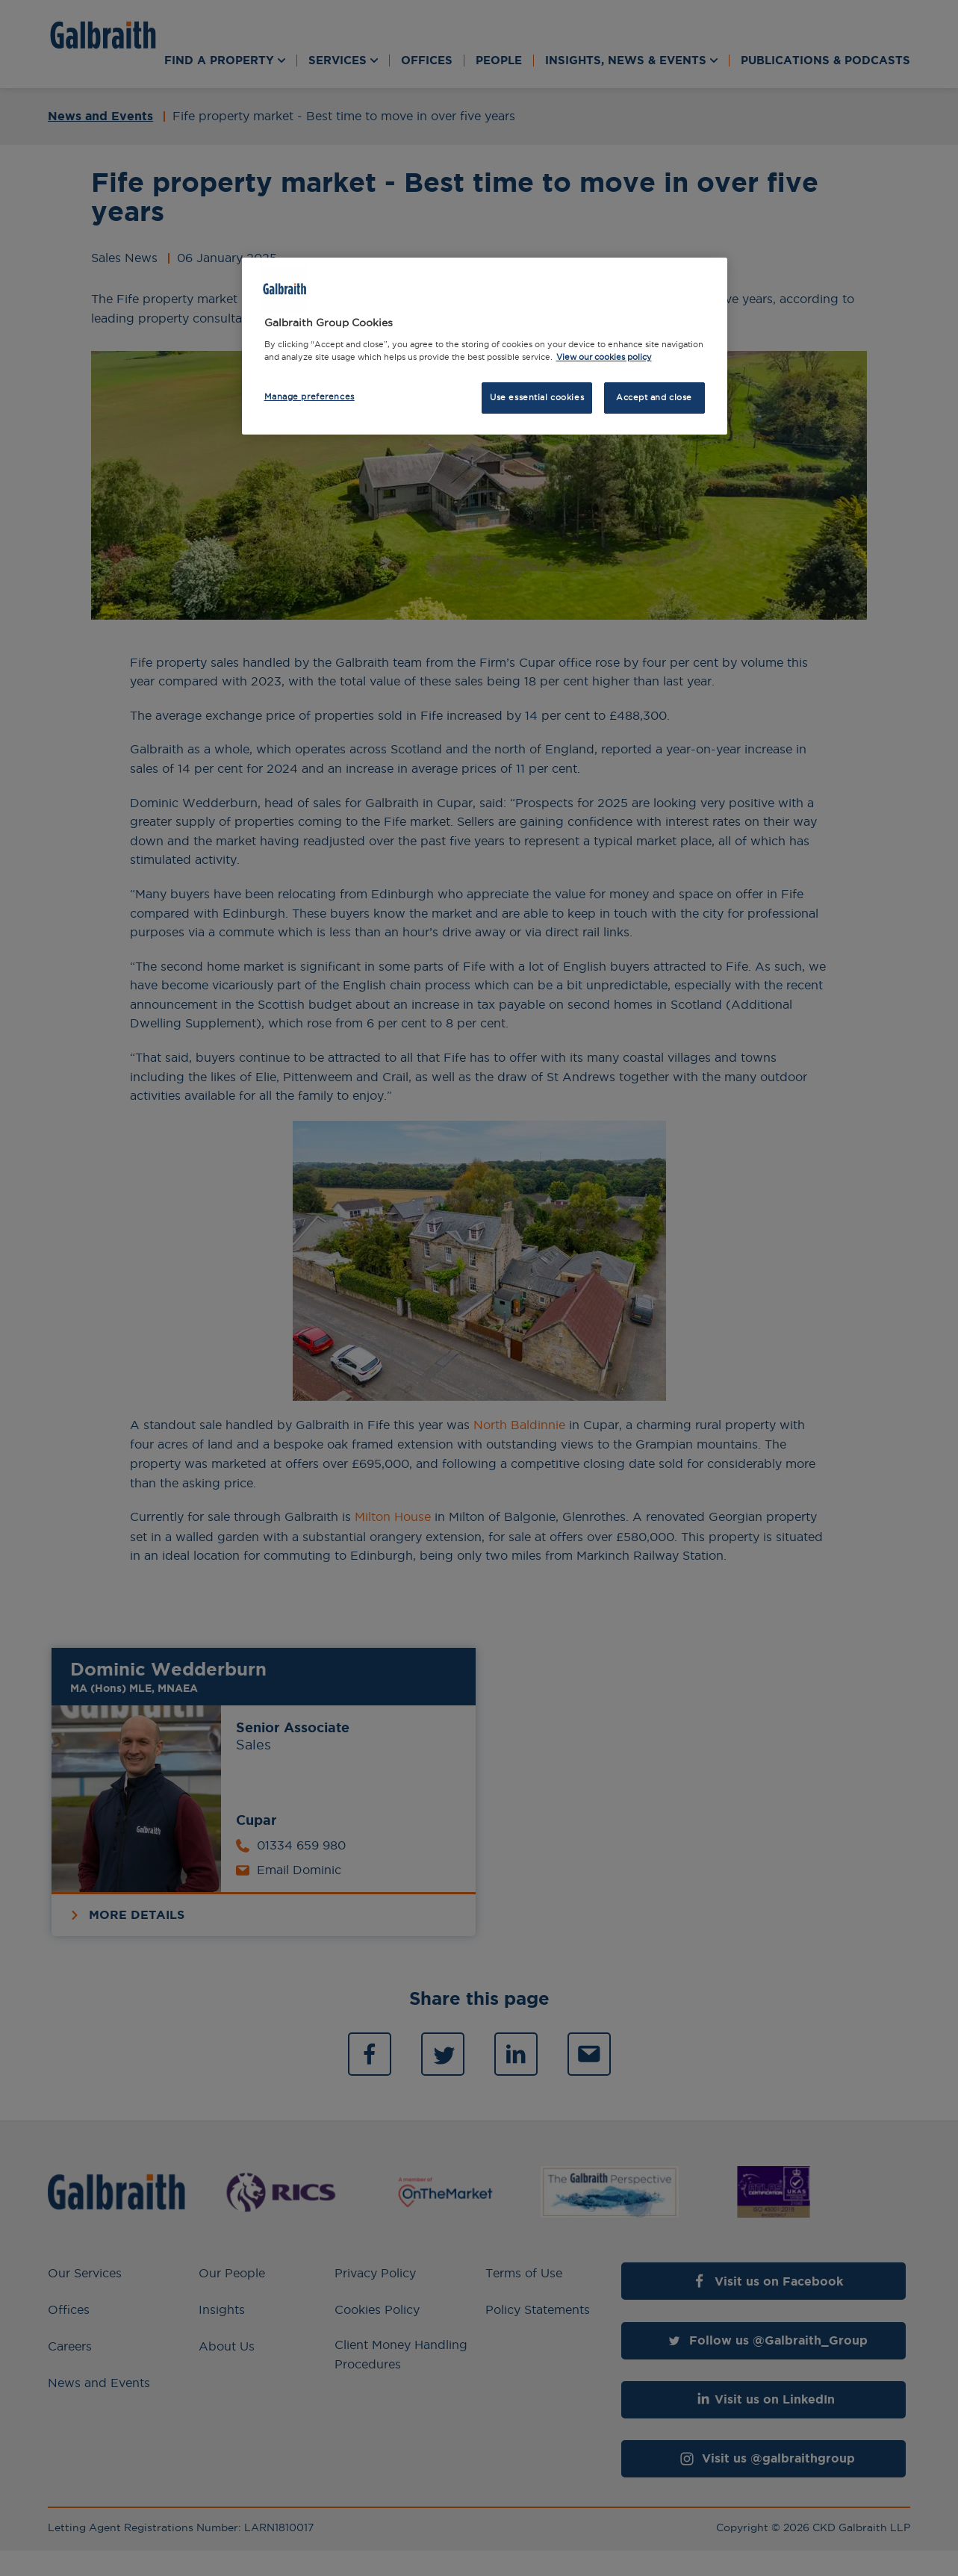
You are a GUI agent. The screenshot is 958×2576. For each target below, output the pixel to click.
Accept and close (654, 397)
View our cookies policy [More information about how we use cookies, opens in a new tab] (604, 356)
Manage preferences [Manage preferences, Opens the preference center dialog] (309, 396)
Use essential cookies (537, 397)
